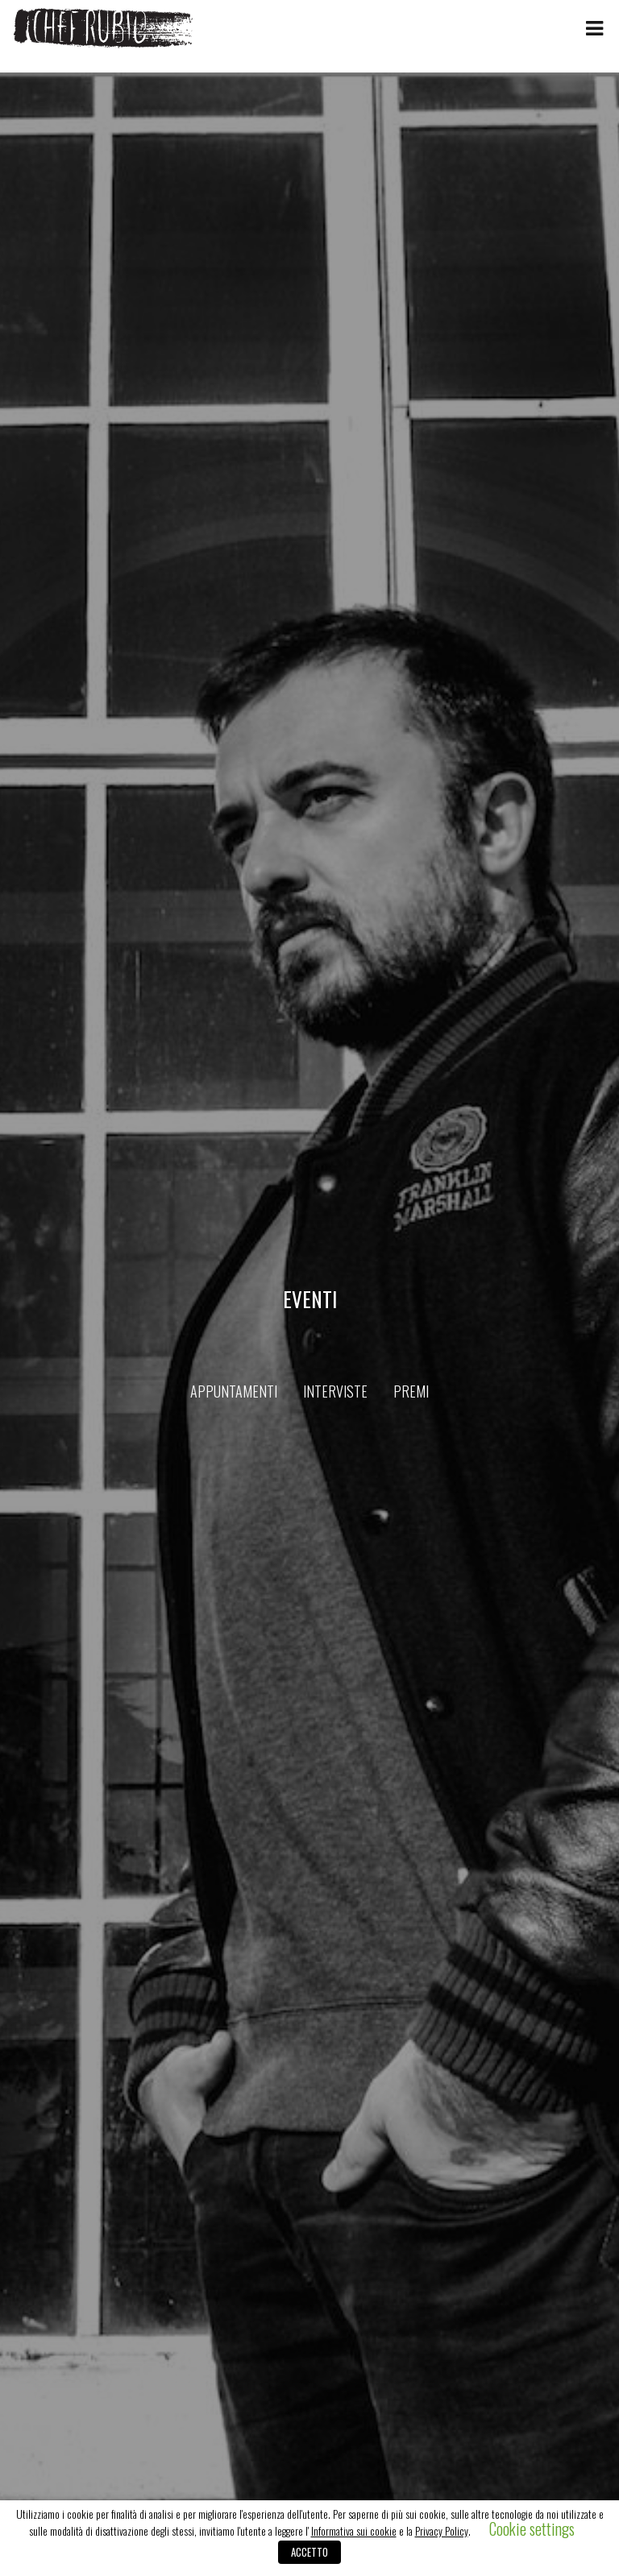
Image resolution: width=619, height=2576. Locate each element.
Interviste (335, 1391)
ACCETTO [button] (309, 2552)
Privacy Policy (441, 2531)
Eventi (310, 1299)
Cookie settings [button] (532, 2528)
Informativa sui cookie (354, 2531)
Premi (411, 1391)
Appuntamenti (233, 1391)
